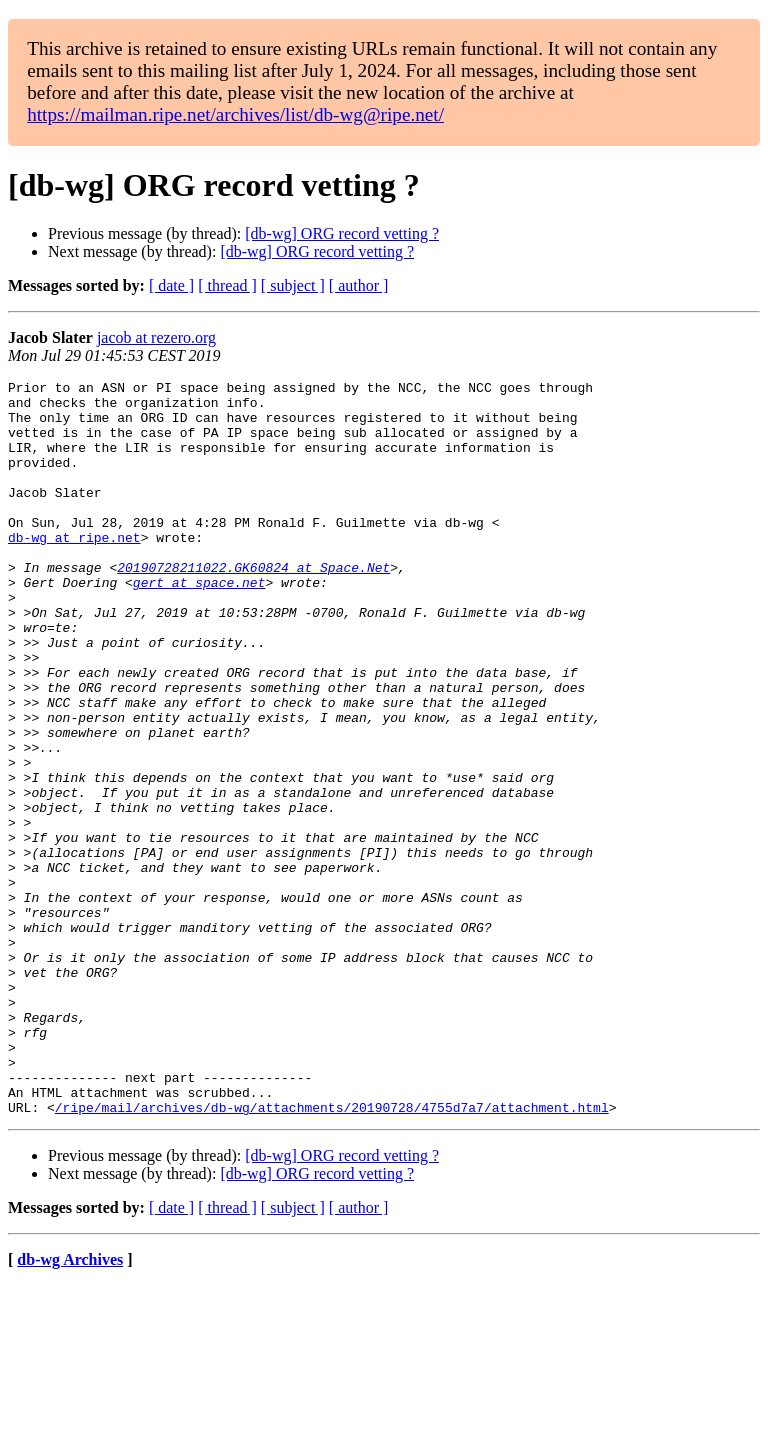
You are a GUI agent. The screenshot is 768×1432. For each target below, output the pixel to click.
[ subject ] (293, 285)
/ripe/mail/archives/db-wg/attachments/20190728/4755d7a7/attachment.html (332, 1254)
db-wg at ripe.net (74, 570)
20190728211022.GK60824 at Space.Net (253, 606)
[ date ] (171, 285)
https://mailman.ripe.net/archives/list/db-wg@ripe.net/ (235, 114)
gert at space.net (199, 624)
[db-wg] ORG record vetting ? (342, 233)
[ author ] (359, 285)
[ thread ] (227, 285)
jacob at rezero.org (156, 337)
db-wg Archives (70, 1406)
